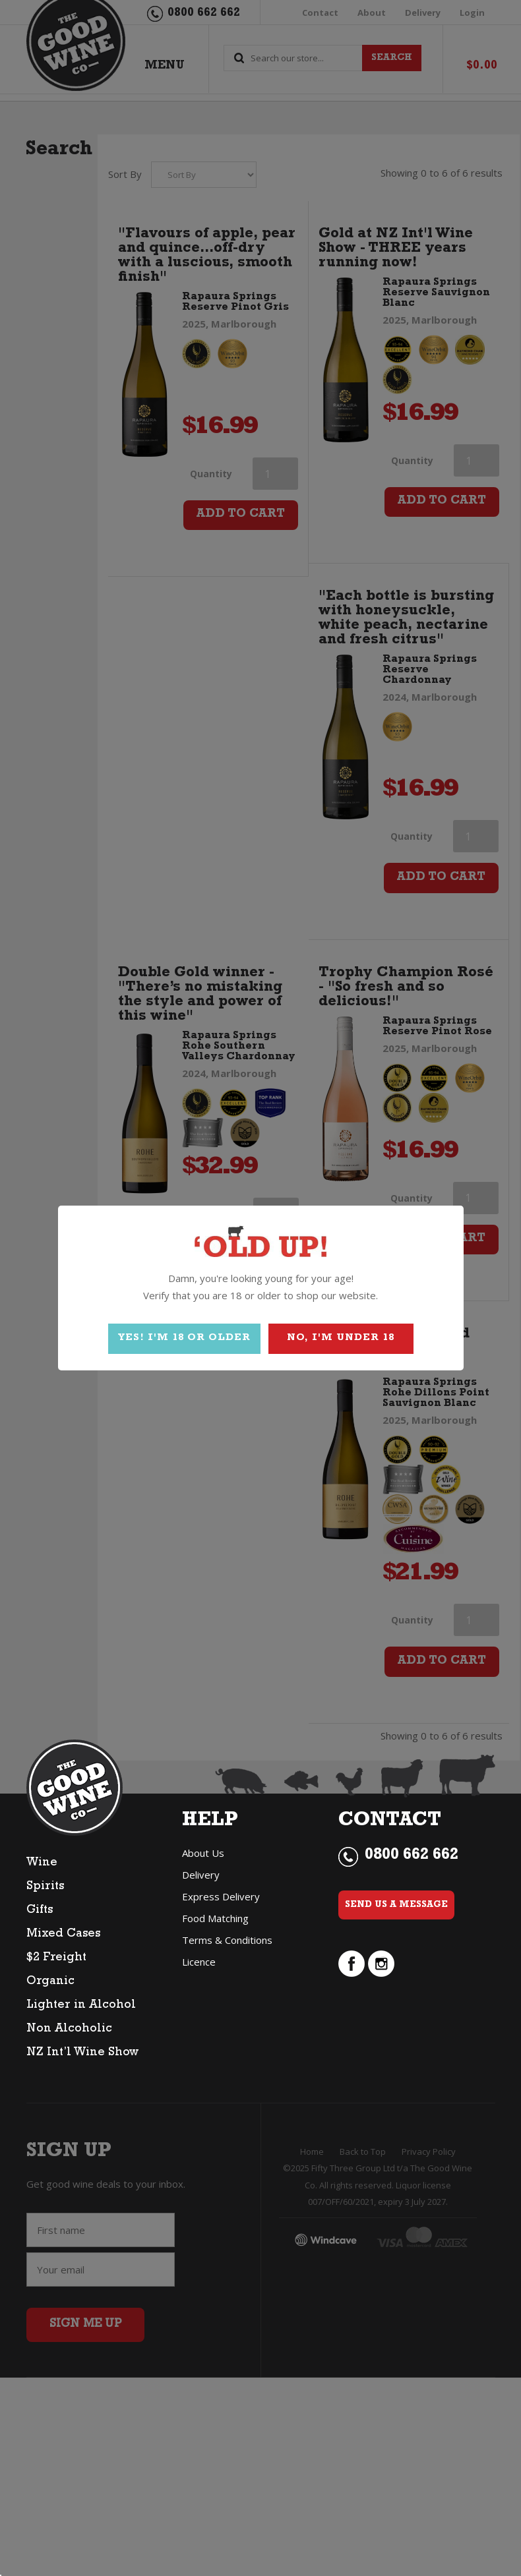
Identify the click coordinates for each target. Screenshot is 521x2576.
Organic (50, 1982)
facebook (351, 1963)
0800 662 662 (411, 1856)
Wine (41, 1863)
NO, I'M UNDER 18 (340, 1338)
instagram (381, 1963)
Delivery (201, 1874)
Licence (199, 1961)
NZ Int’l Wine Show (82, 2053)
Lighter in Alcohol (81, 2006)
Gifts (39, 1911)
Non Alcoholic (69, 2029)
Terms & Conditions (227, 1940)
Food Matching (215, 1918)
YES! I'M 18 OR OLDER (184, 1338)
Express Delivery (221, 1896)
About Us (203, 1852)
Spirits (45, 1887)
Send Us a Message (396, 1905)
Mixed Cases (63, 1935)
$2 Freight (56, 1958)
